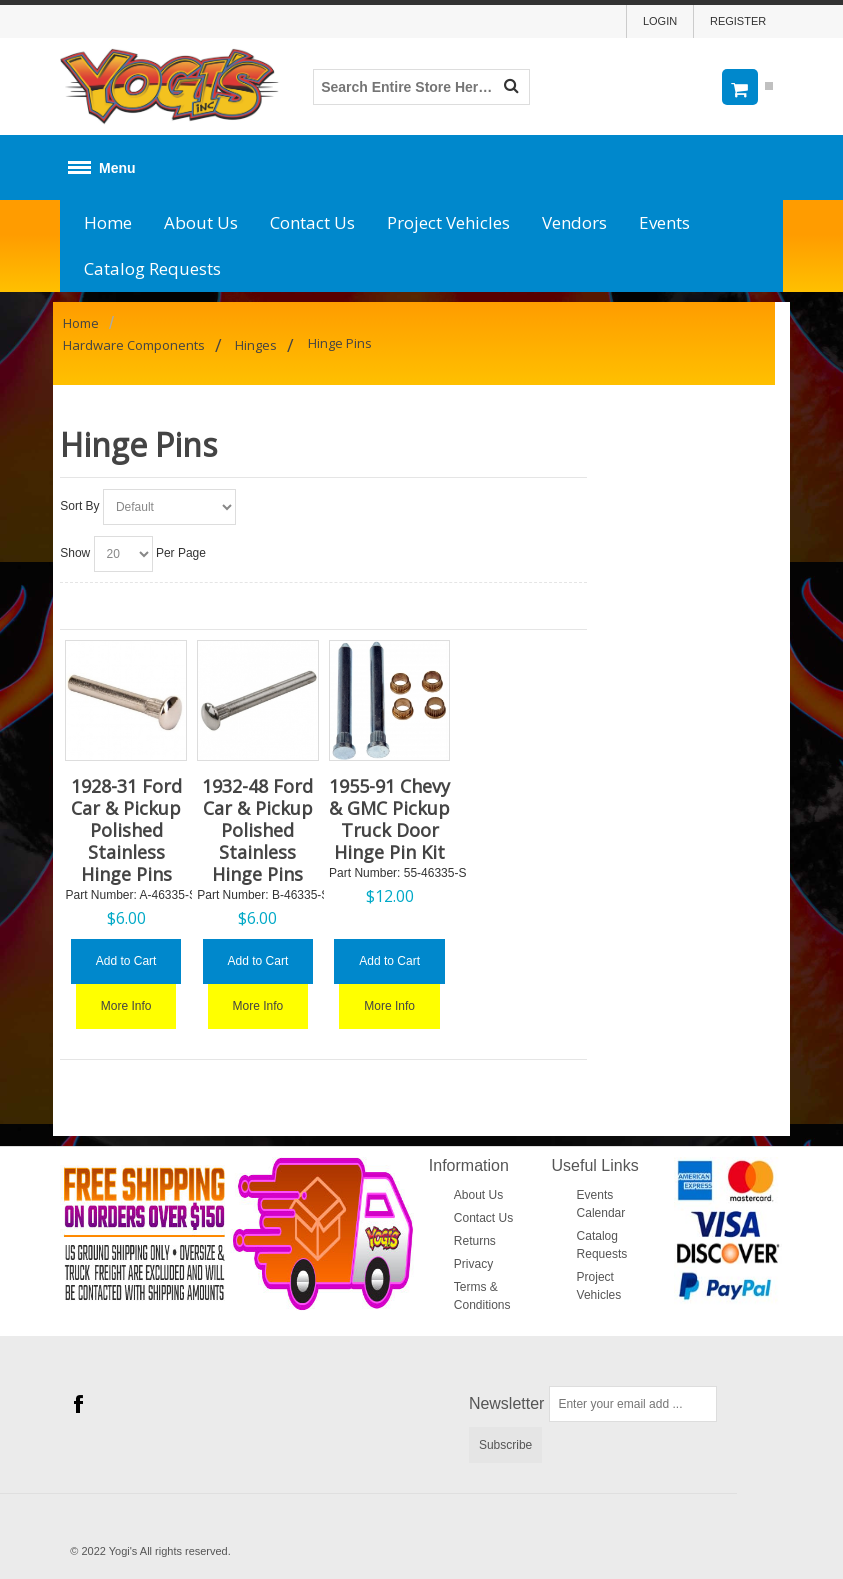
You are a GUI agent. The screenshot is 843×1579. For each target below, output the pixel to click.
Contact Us (312, 222)
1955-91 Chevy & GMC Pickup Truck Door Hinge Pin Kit (389, 819)
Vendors (574, 222)
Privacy (473, 1264)
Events (664, 222)
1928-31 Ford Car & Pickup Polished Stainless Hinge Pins (126, 830)
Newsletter (507, 1403)
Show (75, 553)
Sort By (79, 506)
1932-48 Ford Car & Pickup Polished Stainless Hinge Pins (257, 830)
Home (108, 222)
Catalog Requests (152, 268)
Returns (475, 1241)
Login (660, 21)
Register (738, 21)
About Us (201, 222)
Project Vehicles (448, 222)
